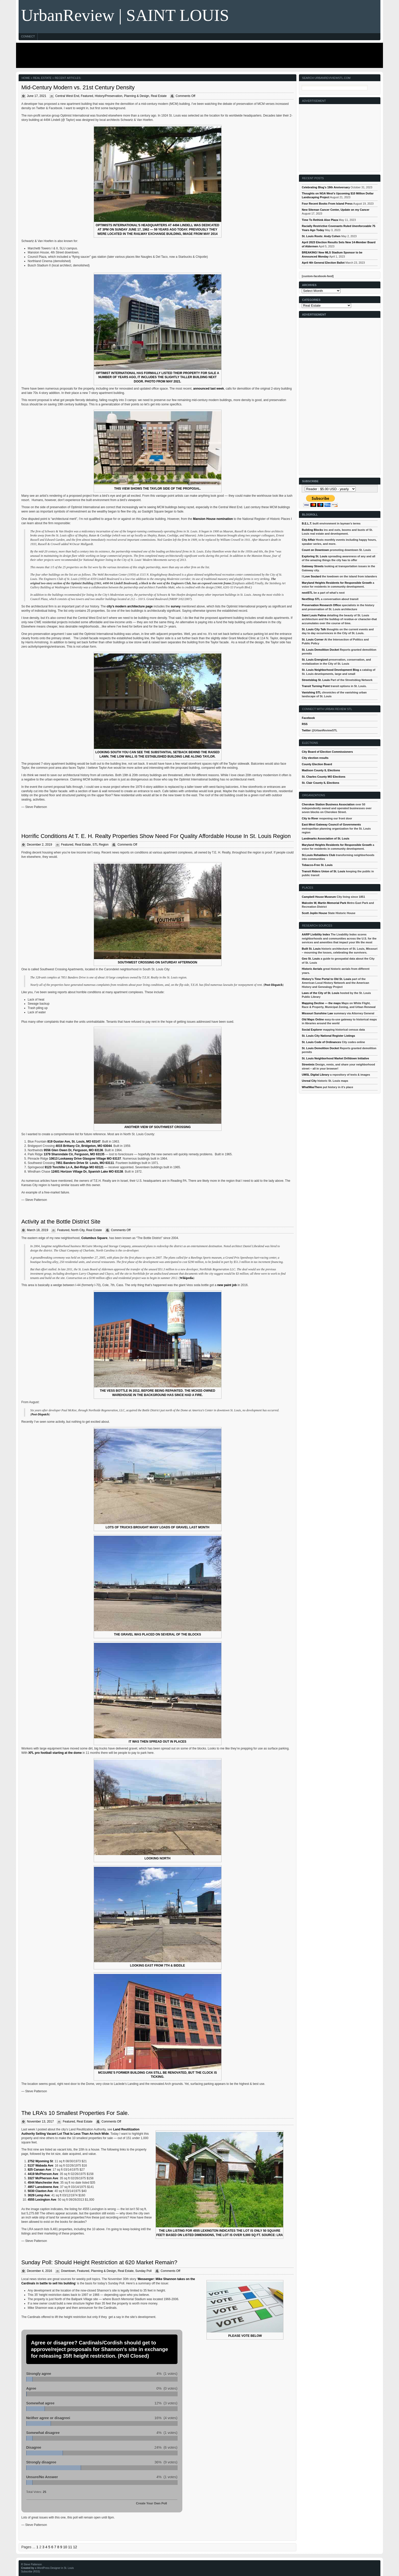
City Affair (308, 539)
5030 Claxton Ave (40, 2191)
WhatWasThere (312, 1087)
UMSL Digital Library (315, 1074)
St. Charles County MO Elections (323, 776)
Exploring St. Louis (314, 556)
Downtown (68, 2271)
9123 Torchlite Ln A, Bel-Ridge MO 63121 (74, 1167)
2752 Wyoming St (40, 2161)
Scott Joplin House (314, 913)
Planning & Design (136, 96)
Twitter (306, 730)
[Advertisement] (198, 55)
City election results (315, 757)
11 (70, 2547)
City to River (310, 818)
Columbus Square (94, 1238)
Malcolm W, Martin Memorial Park (324, 902)
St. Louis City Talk (314, 629)
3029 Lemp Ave (39, 2195)
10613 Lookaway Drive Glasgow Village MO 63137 (85, 1158)
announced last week (208, 388)
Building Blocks (312, 529)
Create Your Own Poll (151, 2503)
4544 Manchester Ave (43, 2182)
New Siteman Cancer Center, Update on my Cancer (335, 209)
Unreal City (309, 1080)
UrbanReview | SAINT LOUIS (125, 15)
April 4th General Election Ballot (323, 262)
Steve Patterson (33, 2564)
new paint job (227, 1285)
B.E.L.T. (307, 523)
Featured (87, 96)
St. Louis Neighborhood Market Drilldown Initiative (335, 1058)
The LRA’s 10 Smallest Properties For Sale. (75, 2113)
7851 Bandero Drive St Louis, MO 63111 (85, 1163)
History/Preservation (108, 96)
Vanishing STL (311, 692)
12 (75, 2547)
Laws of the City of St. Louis (320, 992)
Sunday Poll (143, 2271)
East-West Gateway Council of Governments (331, 824)
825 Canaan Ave (39, 2169)
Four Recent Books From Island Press (327, 203)
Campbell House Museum (319, 896)
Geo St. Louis (311, 958)
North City (77, 1230)
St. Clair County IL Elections (320, 782)
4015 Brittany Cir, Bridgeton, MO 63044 (84, 1146)
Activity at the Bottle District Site (61, 1221)
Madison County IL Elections (321, 770)
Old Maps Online (313, 1019)
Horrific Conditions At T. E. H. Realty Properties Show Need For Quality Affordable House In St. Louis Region (156, 836)
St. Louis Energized (315, 659)
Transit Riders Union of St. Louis (323, 871)
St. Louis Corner (313, 639)
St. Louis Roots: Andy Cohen (321, 236)
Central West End (67, 96)
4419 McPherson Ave (43, 2174)
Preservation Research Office (321, 605)
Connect (28, 36)
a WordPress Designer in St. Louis (54, 2568)
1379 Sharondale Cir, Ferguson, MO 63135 (74, 1154)
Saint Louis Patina (314, 615)
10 (65, 2547)
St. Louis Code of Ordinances (321, 1042)
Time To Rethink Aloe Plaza (320, 219)
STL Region (100, 844)
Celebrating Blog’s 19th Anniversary (326, 187)
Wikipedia (186, 1278)
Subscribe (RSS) (30, 2571)
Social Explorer (312, 1029)
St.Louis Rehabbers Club (318, 855)
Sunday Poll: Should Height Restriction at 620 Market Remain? (99, 2262)
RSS (305, 723)
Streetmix (308, 1064)
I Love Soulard (311, 576)
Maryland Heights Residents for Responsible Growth (337, 582)
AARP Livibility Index (316, 934)
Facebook (308, 717)
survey (176, 606)
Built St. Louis (311, 948)
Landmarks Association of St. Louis (325, 838)
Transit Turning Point (316, 686)
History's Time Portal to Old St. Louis (326, 978)
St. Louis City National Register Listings (328, 1035)
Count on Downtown (315, 549)
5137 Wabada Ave (40, 2165)
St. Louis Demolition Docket (320, 649)
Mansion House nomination (213, 519)
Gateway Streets (313, 566)
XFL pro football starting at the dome (55, 1753)
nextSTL (307, 592)
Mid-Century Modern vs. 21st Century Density (78, 87)
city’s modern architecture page (130, 606)
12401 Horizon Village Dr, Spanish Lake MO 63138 (87, 1171)
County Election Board (317, 764)
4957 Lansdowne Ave (43, 2187)
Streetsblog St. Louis (316, 679)
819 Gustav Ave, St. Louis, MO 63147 (74, 1141)
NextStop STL (311, 599)
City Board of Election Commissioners (327, 751)
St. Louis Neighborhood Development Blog (330, 669)
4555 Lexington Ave (42, 2199)
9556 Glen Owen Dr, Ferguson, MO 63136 (73, 1150)
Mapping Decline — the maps (321, 1003)
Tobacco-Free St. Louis (317, 864)
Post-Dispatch (273, 985)
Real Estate (159, 96)
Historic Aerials (312, 968)
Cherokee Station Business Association (328, 804)
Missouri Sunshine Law (317, 1013)
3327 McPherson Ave (43, 2178)
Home (26, 77)
